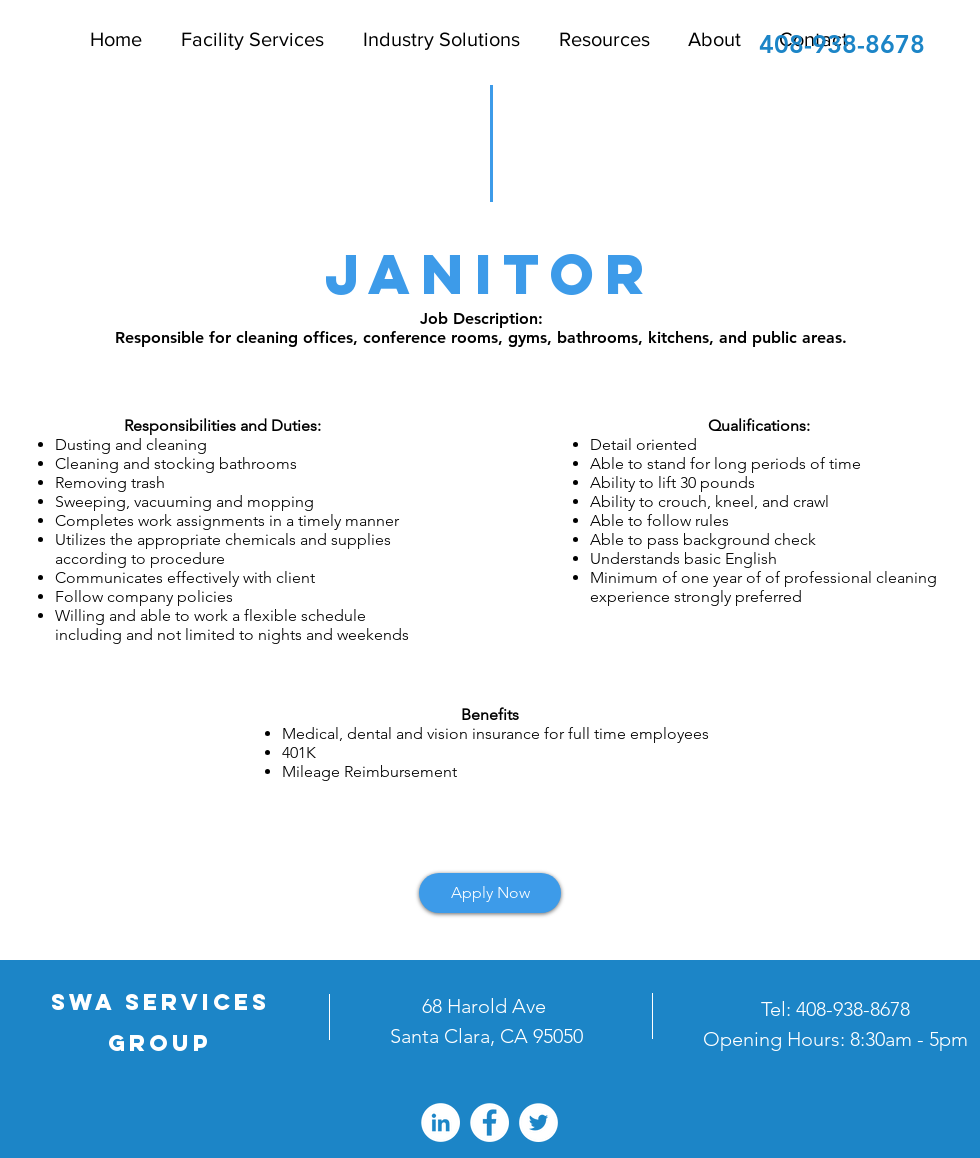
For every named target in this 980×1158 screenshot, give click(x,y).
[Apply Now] (490, 893)
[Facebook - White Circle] (489, 1122)
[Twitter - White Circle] (538, 1122)
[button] (600, 39)
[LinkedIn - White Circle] (440, 1122)
